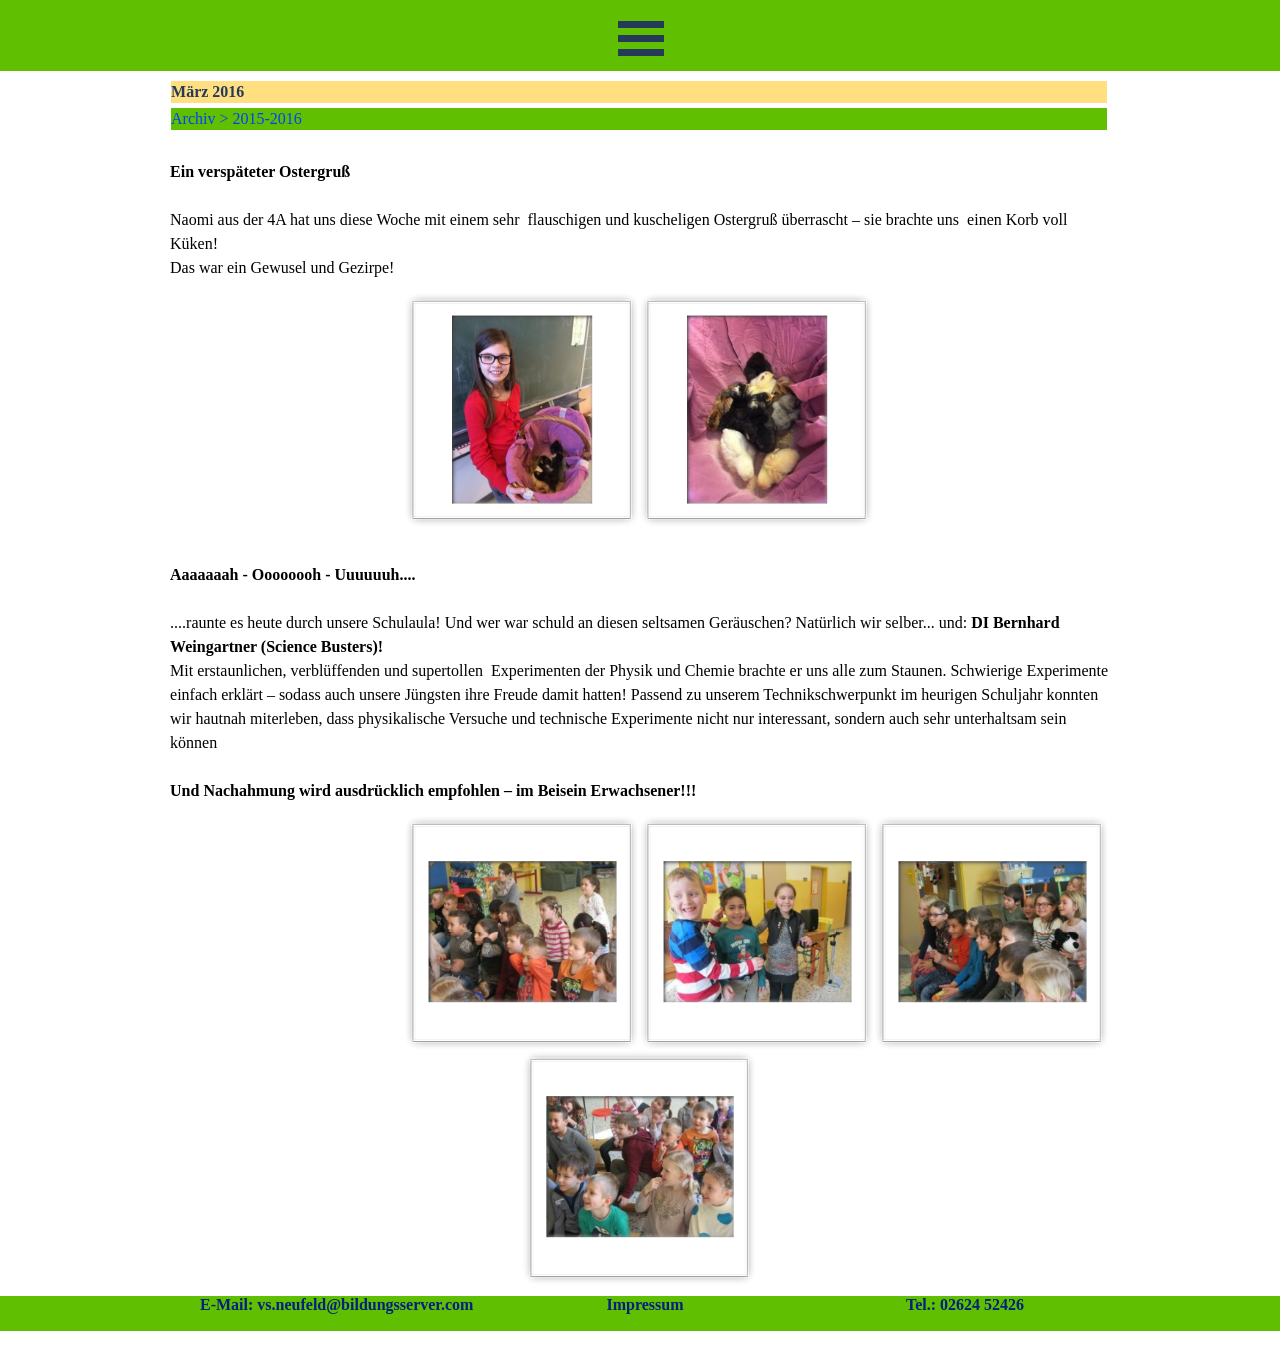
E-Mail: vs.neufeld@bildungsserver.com (336, 1304)
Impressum (644, 1304)
